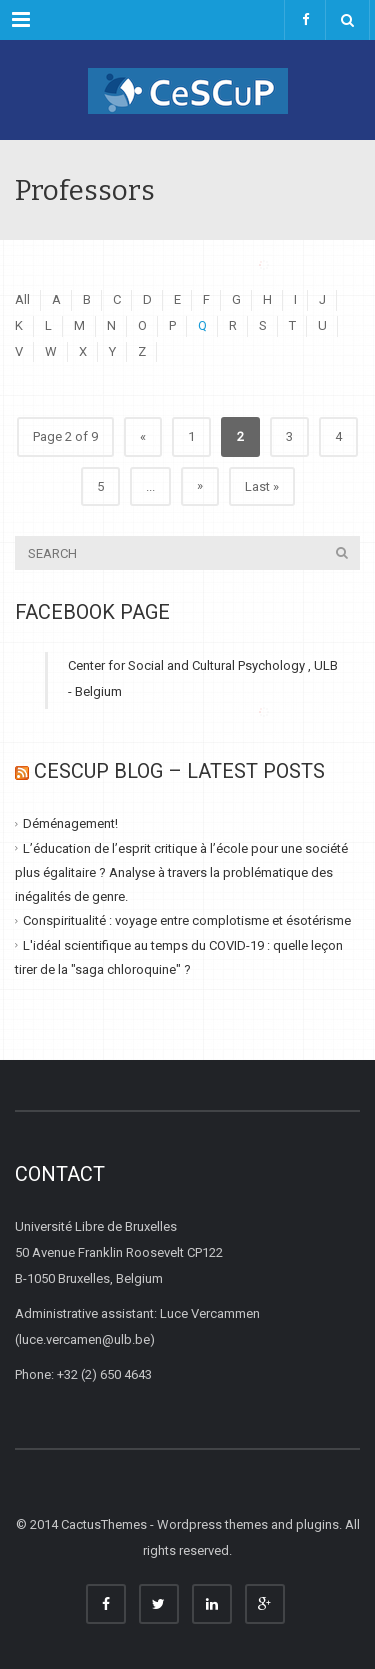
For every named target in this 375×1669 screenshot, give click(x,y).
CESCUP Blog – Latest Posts (179, 771)
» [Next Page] (200, 485)
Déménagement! (70, 823)
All (22, 299)
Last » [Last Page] (262, 486)
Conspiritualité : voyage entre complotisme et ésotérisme (187, 920)
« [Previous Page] (143, 436)
